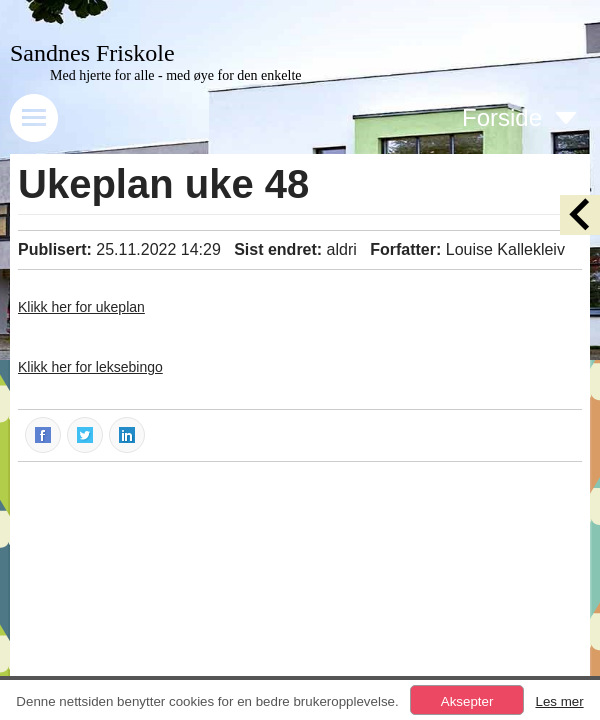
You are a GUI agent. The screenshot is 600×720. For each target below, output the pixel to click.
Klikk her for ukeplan (81, 307)
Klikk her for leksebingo (90, 367)
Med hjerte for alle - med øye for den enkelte (176, 75)
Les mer (559, 701)
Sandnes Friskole (92, 53)
